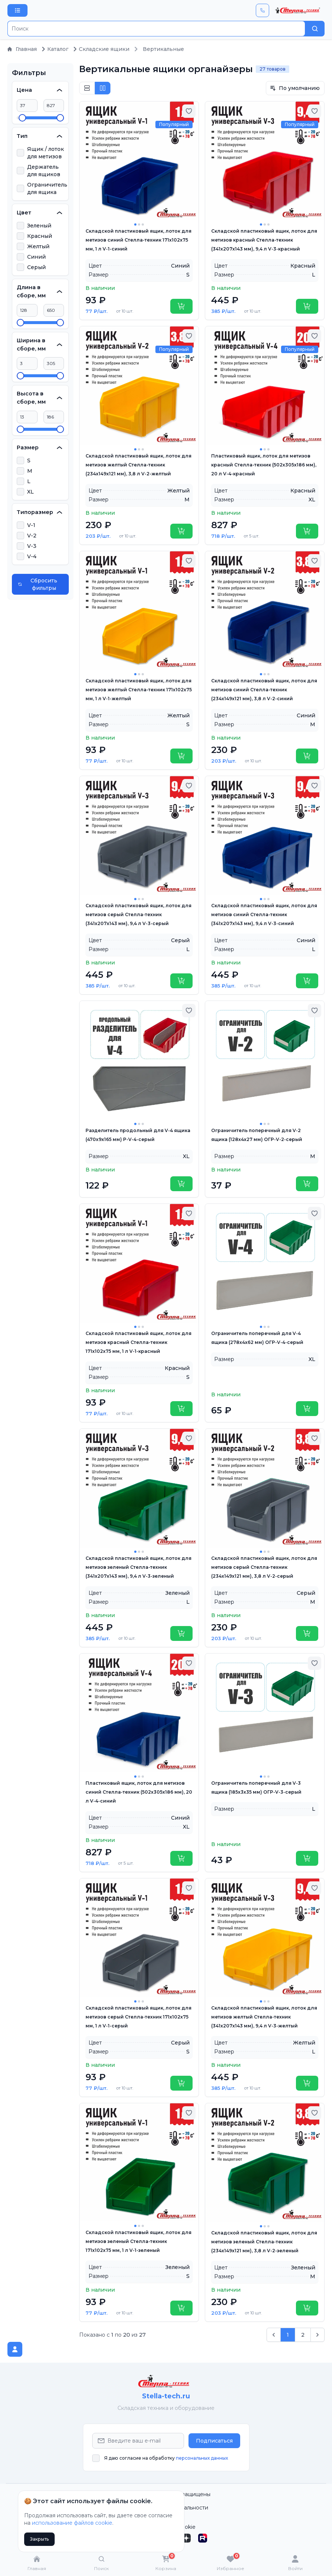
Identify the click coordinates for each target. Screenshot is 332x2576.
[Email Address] (138, 2441)
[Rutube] (202, 2538)
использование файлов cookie (72, 2523)
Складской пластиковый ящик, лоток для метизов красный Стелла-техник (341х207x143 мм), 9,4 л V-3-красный (264, 240)
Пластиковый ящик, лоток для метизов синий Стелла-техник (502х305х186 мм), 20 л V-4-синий (139, 1792)
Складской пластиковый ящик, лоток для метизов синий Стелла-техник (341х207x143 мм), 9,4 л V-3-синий (264, 914)
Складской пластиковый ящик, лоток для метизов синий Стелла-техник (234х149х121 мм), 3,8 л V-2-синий (264, 689)
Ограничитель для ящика (47, 188)
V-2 (31, 535)
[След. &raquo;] (317, 2335)
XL (30, 491)
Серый (36, 267)
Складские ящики (101, 49)
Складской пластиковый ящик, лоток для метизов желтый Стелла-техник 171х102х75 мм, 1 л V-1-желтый (139, 689)
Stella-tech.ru (166, 2396)
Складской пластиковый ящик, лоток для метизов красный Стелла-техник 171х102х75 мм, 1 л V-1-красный (138, 1342)
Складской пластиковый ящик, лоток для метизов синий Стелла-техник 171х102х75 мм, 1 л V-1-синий (138, 240)
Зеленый (39, 225)
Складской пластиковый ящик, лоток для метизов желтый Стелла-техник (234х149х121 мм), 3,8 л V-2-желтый (138, 464)
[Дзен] (186, 2538)
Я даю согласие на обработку (166, 2458)
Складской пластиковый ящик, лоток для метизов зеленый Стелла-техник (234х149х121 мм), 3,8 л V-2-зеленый (264, 2241)
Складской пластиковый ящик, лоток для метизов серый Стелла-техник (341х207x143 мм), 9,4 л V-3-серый (138, 914)
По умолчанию (295, 88)
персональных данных (202, 2458)
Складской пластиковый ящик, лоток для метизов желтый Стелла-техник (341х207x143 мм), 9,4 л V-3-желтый (264, 2017)
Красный (39, 236)
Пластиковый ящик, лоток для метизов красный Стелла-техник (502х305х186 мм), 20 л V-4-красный (263, 464)
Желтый (38, 246)
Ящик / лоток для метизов (45, 153)
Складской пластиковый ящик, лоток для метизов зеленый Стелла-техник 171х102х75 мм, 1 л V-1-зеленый (138, 2241)
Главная (22, 49)
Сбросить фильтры (37, 584)
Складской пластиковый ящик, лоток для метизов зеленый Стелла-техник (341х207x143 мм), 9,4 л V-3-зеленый (138, 1567)
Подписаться (214, 2440)
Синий (36, 256)
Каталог (54, 49)
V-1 (31, 525)
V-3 (31, 546)
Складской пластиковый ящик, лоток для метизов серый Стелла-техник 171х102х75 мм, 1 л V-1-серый (138, 2017)
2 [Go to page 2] (302, 2334)
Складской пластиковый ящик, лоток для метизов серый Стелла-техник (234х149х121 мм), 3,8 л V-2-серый (264, 1567)
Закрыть (39, 2539)
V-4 (31, 556)
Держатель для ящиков (43, 171)
